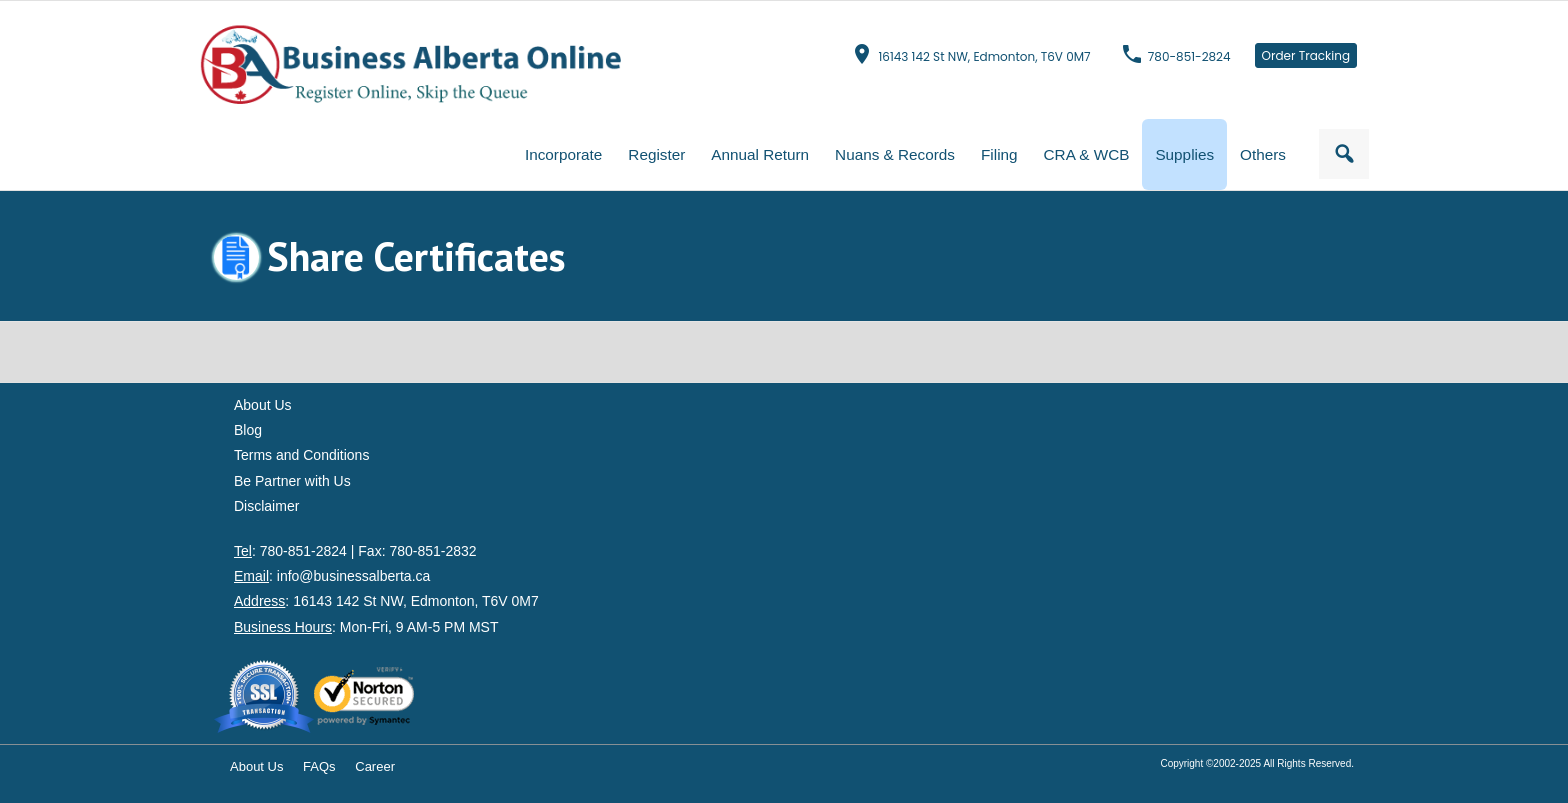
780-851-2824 (1189, 56)
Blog (248, 430)
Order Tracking (1306, 55)
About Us (263, 405)
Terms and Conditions (301, 455)
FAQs (319, 766)
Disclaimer (266, 506)
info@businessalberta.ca (354, 576)
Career (375, 766)
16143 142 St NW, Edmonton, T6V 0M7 (984, 56)
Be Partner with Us (292, 481)
